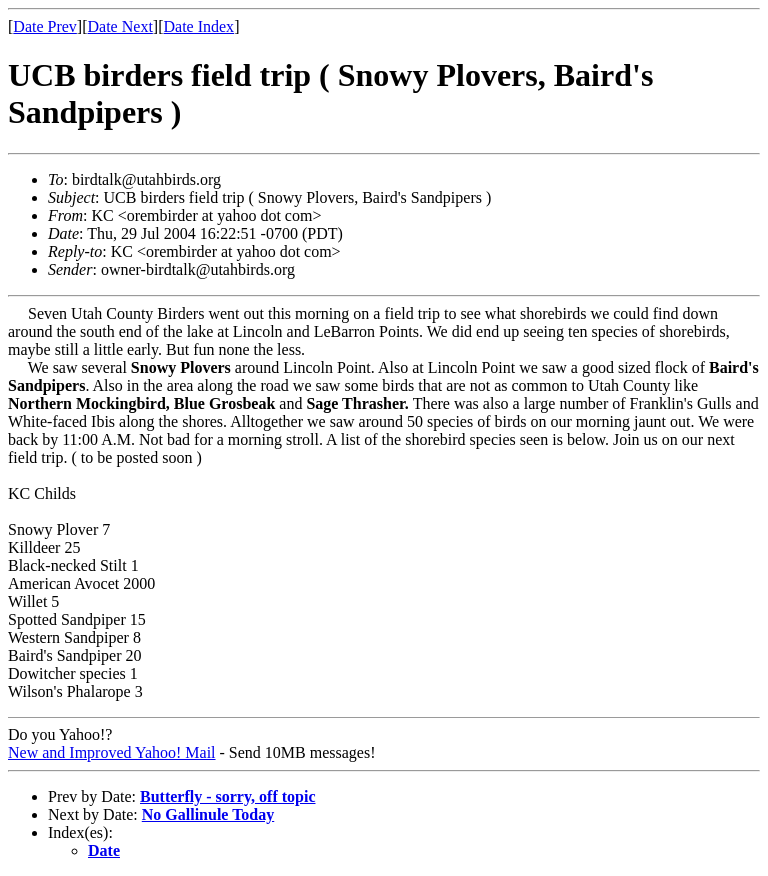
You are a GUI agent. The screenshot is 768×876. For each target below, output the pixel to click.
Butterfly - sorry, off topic (228, 796)
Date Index (198, 26)
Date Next (120, 26)
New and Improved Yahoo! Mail (112, 752)
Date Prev (45, 26)
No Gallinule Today (208, 814)
